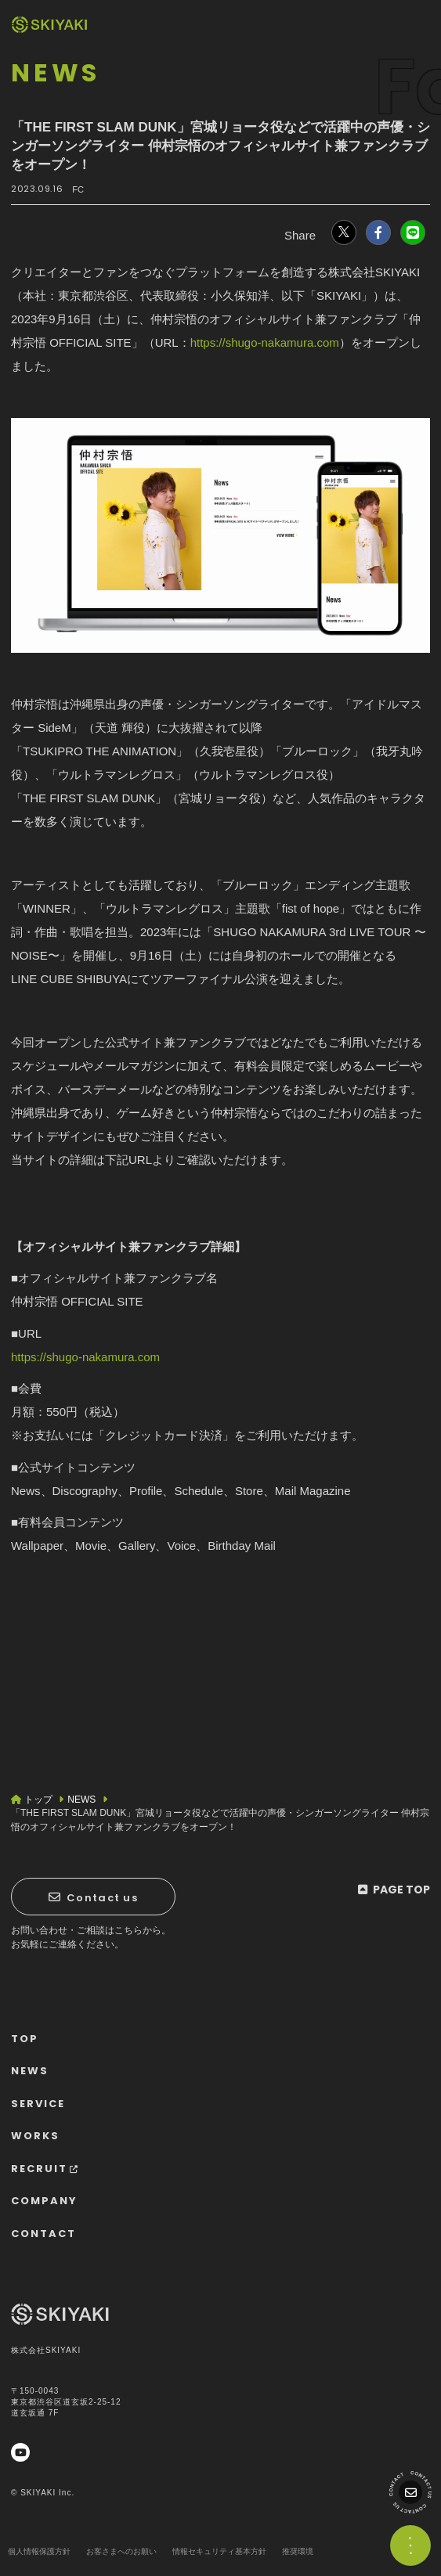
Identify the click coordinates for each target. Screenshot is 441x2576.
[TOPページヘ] (49, 24)
